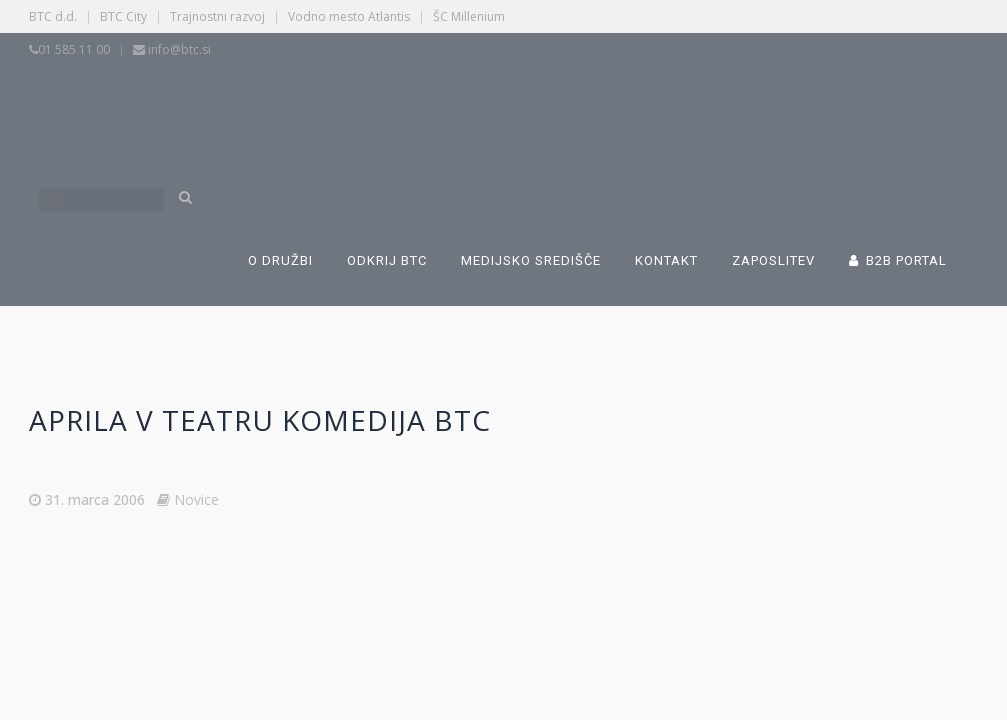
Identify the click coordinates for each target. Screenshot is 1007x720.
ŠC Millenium (469, 16)
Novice (196, 499)
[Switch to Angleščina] (686, 108)
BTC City (123, 16)
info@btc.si (179, 49)
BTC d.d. (53, 16)
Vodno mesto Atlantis (349, 16)
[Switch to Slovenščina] (376, 108)
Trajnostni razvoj (217, 16)
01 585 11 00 (74, 49)
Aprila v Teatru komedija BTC (260, 420)
